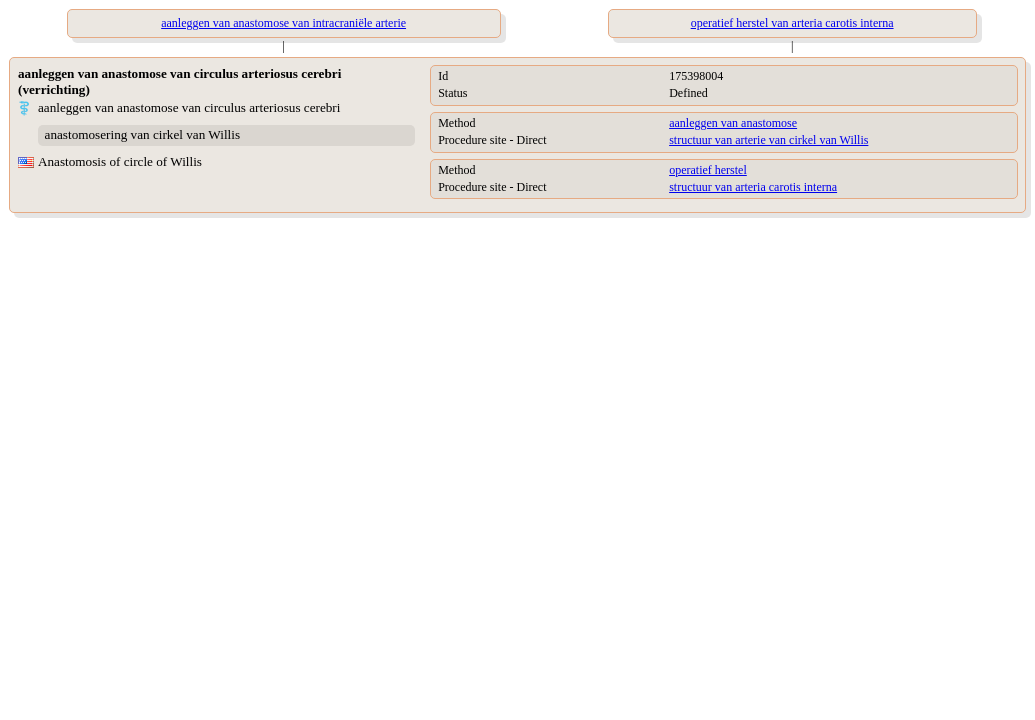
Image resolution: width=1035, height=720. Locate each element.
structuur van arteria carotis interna (753, 187)
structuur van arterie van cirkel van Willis (768, 140)
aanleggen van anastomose (733, 123)
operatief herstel (708, 170)
